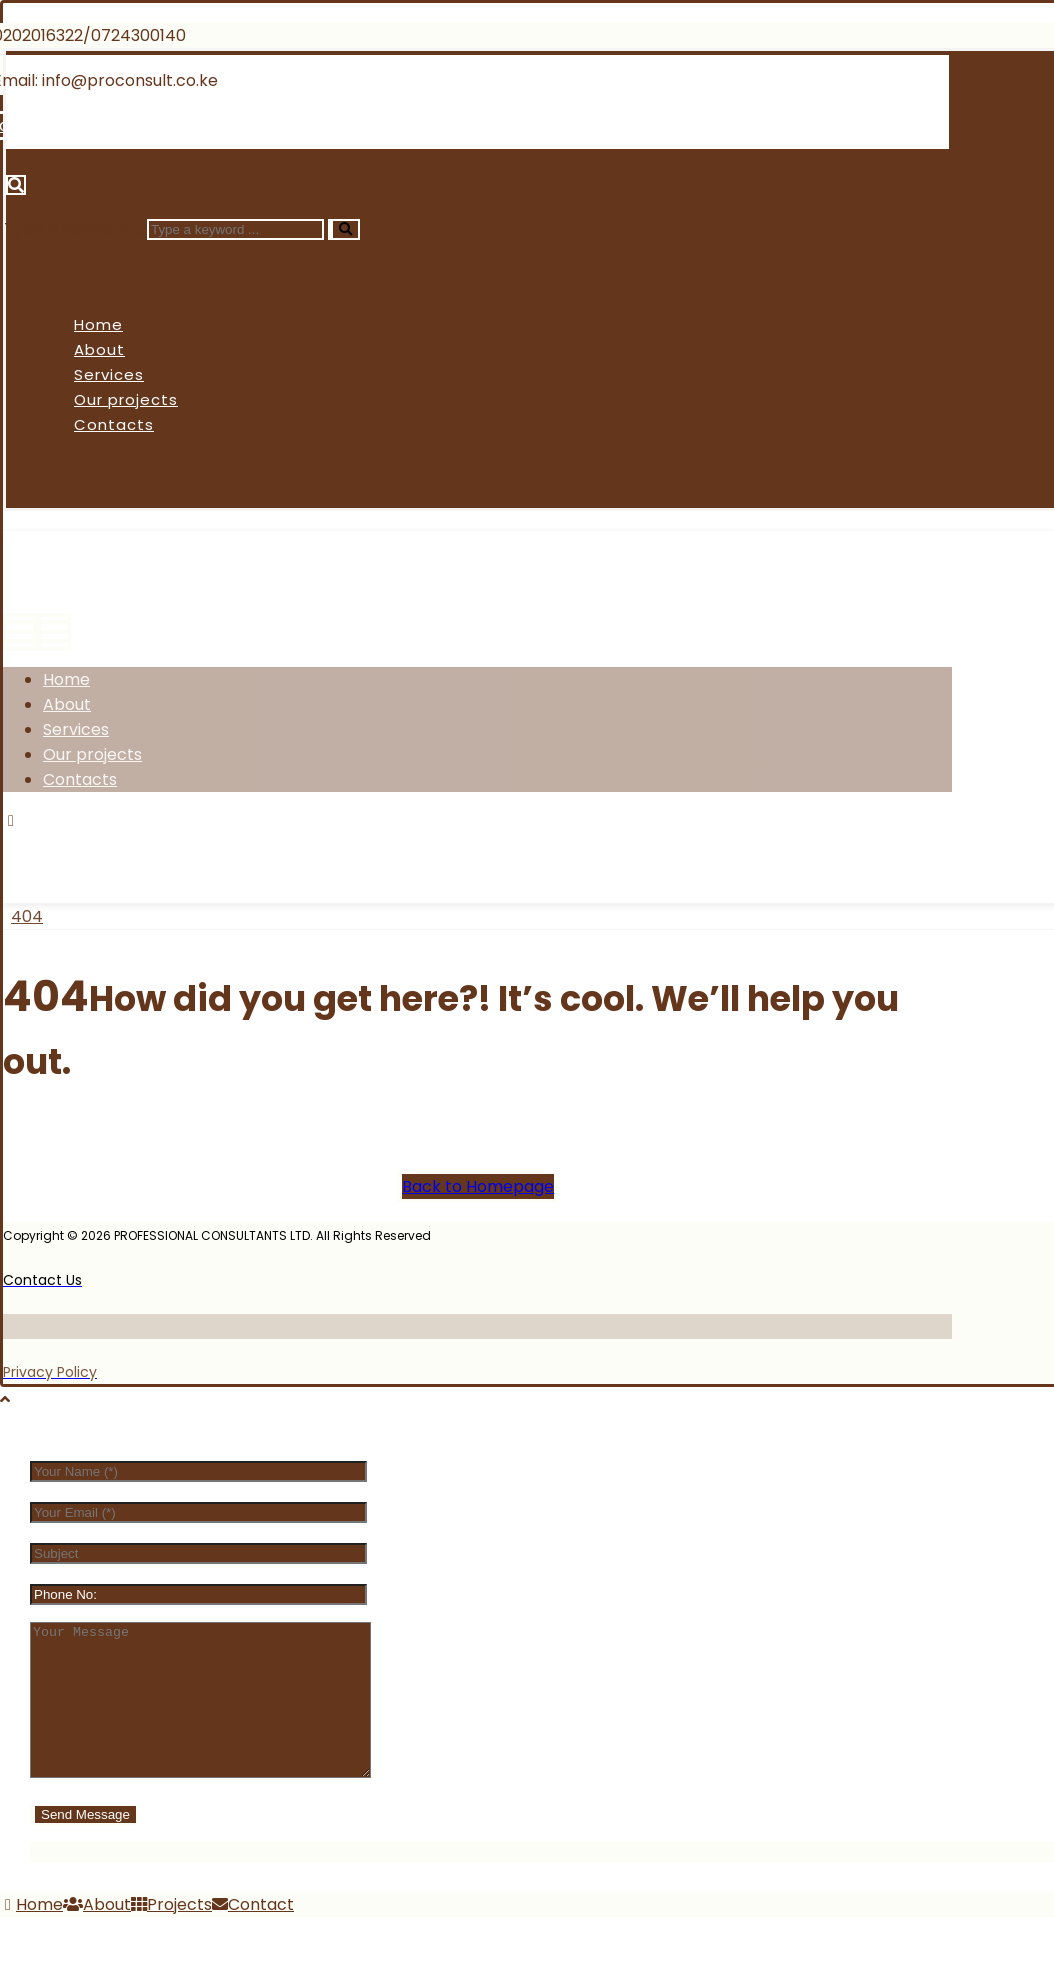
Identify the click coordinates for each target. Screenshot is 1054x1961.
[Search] (344, 229)
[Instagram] (195, 845)
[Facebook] (45, 845)
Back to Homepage (478, 1186)
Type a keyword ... (73, 228)
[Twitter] (119, 845)
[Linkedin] (247, 125)
